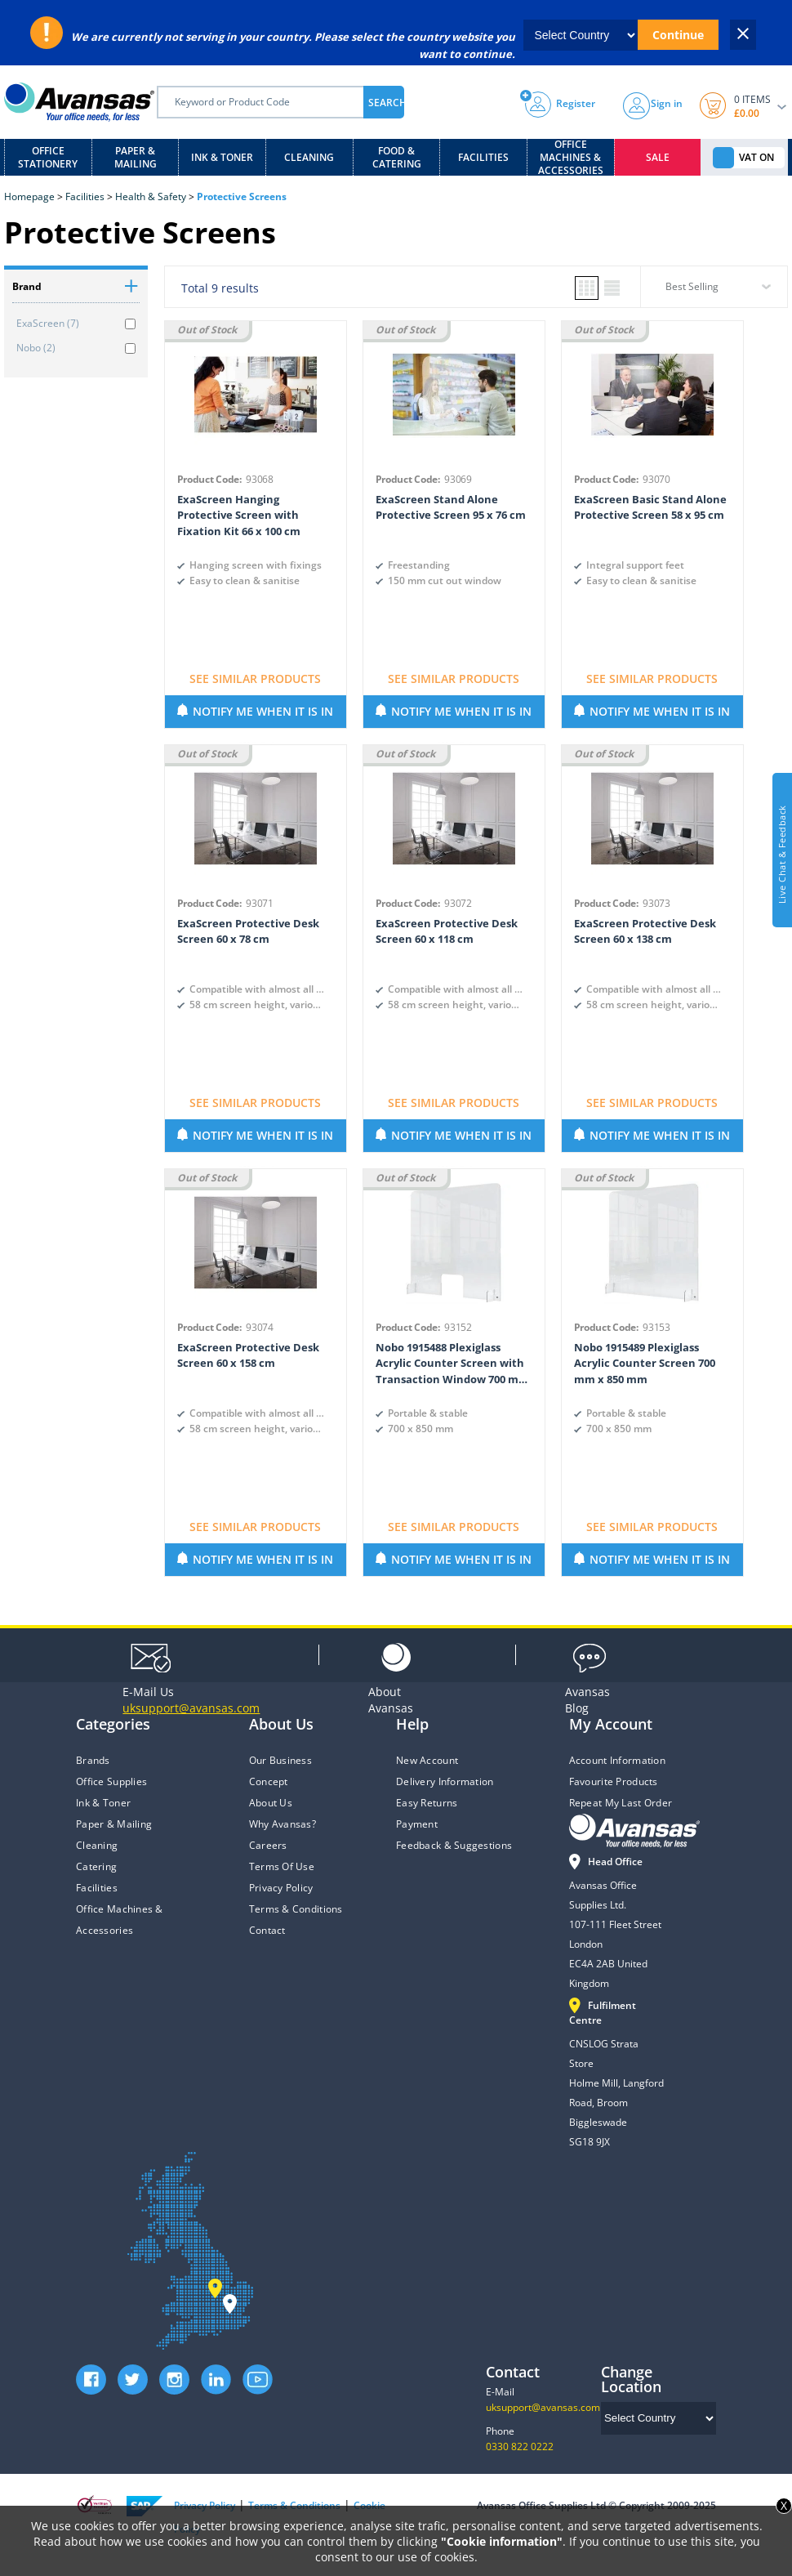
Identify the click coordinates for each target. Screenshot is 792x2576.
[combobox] (714, 291)
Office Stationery (48, 157)
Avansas (390, 1700)
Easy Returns (426, 1803)
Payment (417, 1824)
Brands (93, 1760)
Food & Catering (396, 157)
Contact (267, 1930)
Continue (678, 34)
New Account (427, 1760)
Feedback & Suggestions (454, 1845)
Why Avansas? (282, 1824)
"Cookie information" (502, 2541)
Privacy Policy (281, 1888)
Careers (268, 1845)
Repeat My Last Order (621, 1803)
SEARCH (386, 102)
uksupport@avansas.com (543, 2407)
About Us (270, 1803)
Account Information (617, 1760)
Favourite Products (613, 1781)
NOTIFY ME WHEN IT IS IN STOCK (263, 715)
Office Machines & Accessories (570, 157)
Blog (587, 1700)
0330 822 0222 (520, 2446)
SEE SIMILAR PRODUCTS (255, 678)
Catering (96, 1866)
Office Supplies (111, 1781)
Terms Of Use (281, 1866)
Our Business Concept (280, 1770)
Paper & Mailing (135, 157)
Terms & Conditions (296, 1909)
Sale (658, 157)
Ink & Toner (222, 157)
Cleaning (309, 157)
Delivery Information (445, 1781)
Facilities (483, 157)
